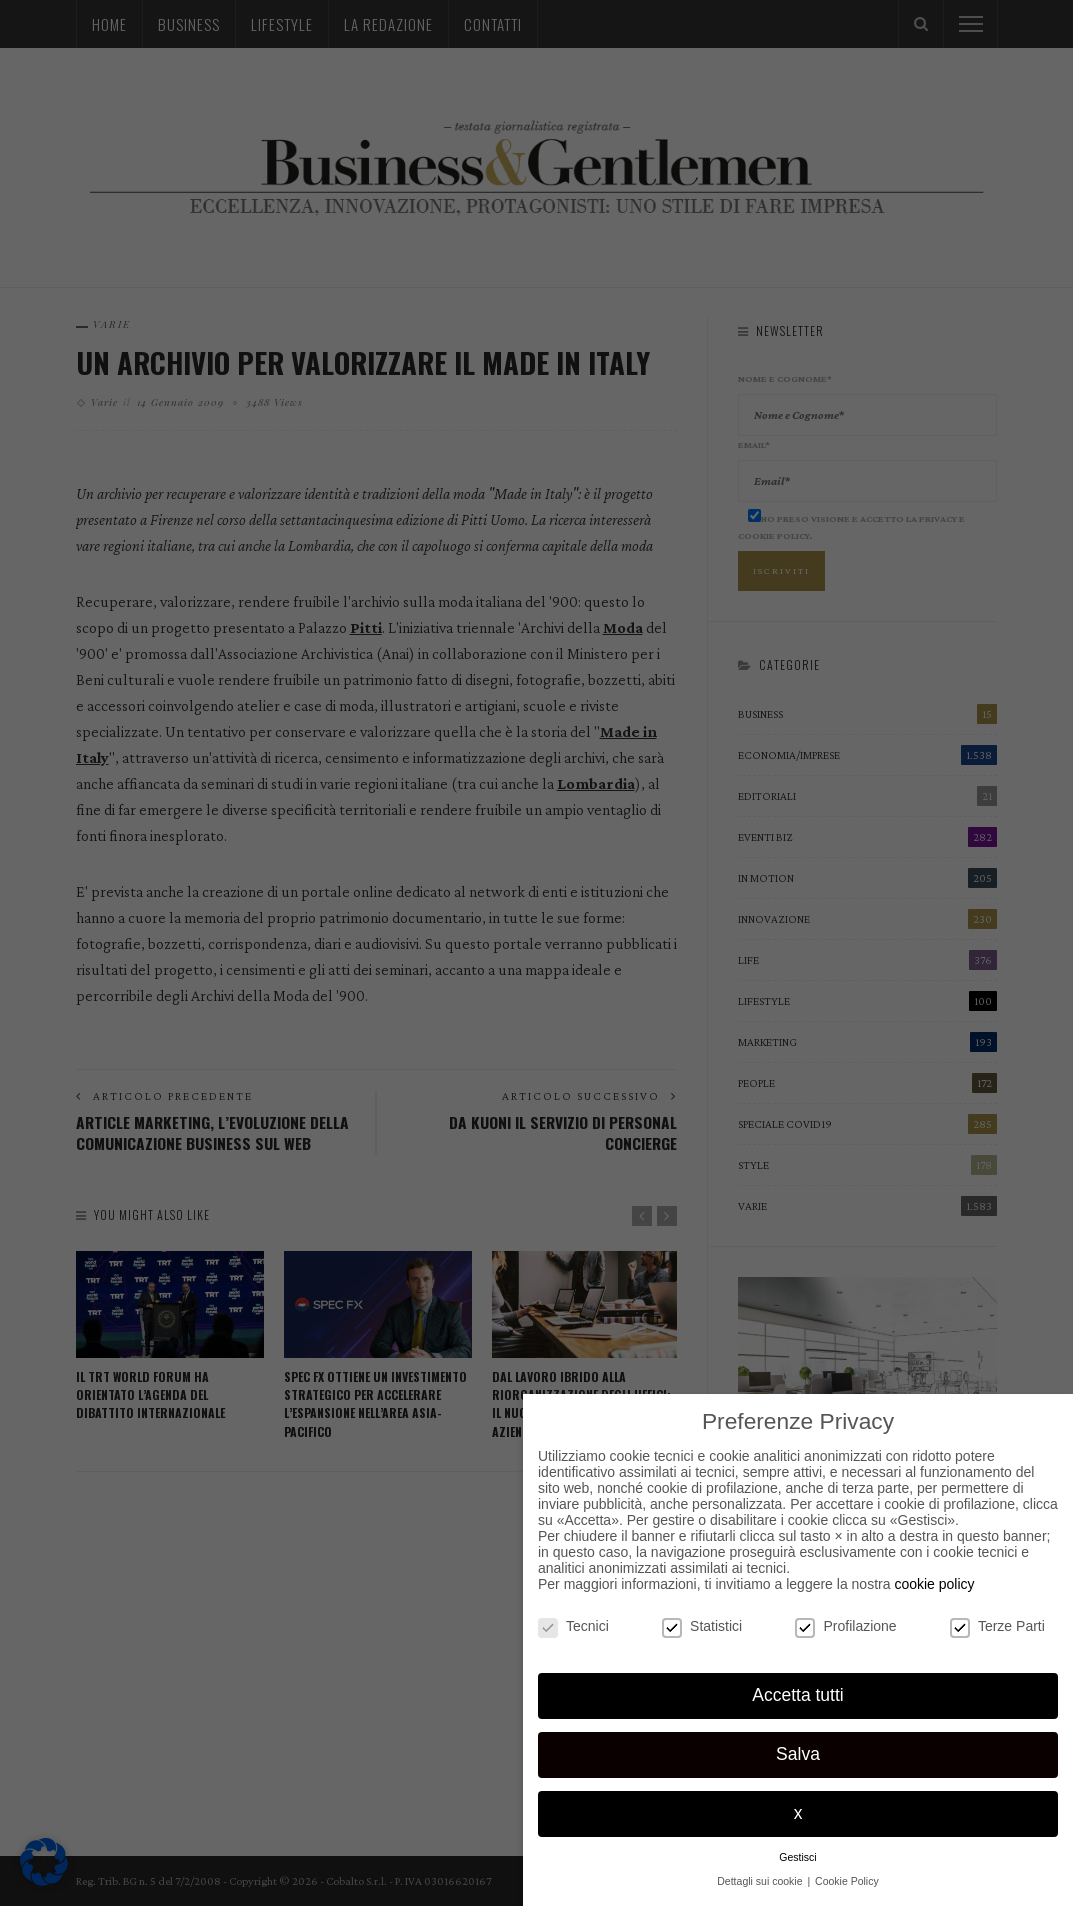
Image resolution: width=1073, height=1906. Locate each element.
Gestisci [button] (797, 1857)
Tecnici (573, 1626)
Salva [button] (798, 1754)
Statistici (702, 1626)
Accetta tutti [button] (797, 1695)
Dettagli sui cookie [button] (761, 1881)
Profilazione (845, 1626)
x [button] (798, 1813)
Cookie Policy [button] (847, 1881)
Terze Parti (997, 1626)
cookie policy (934, 1584)
